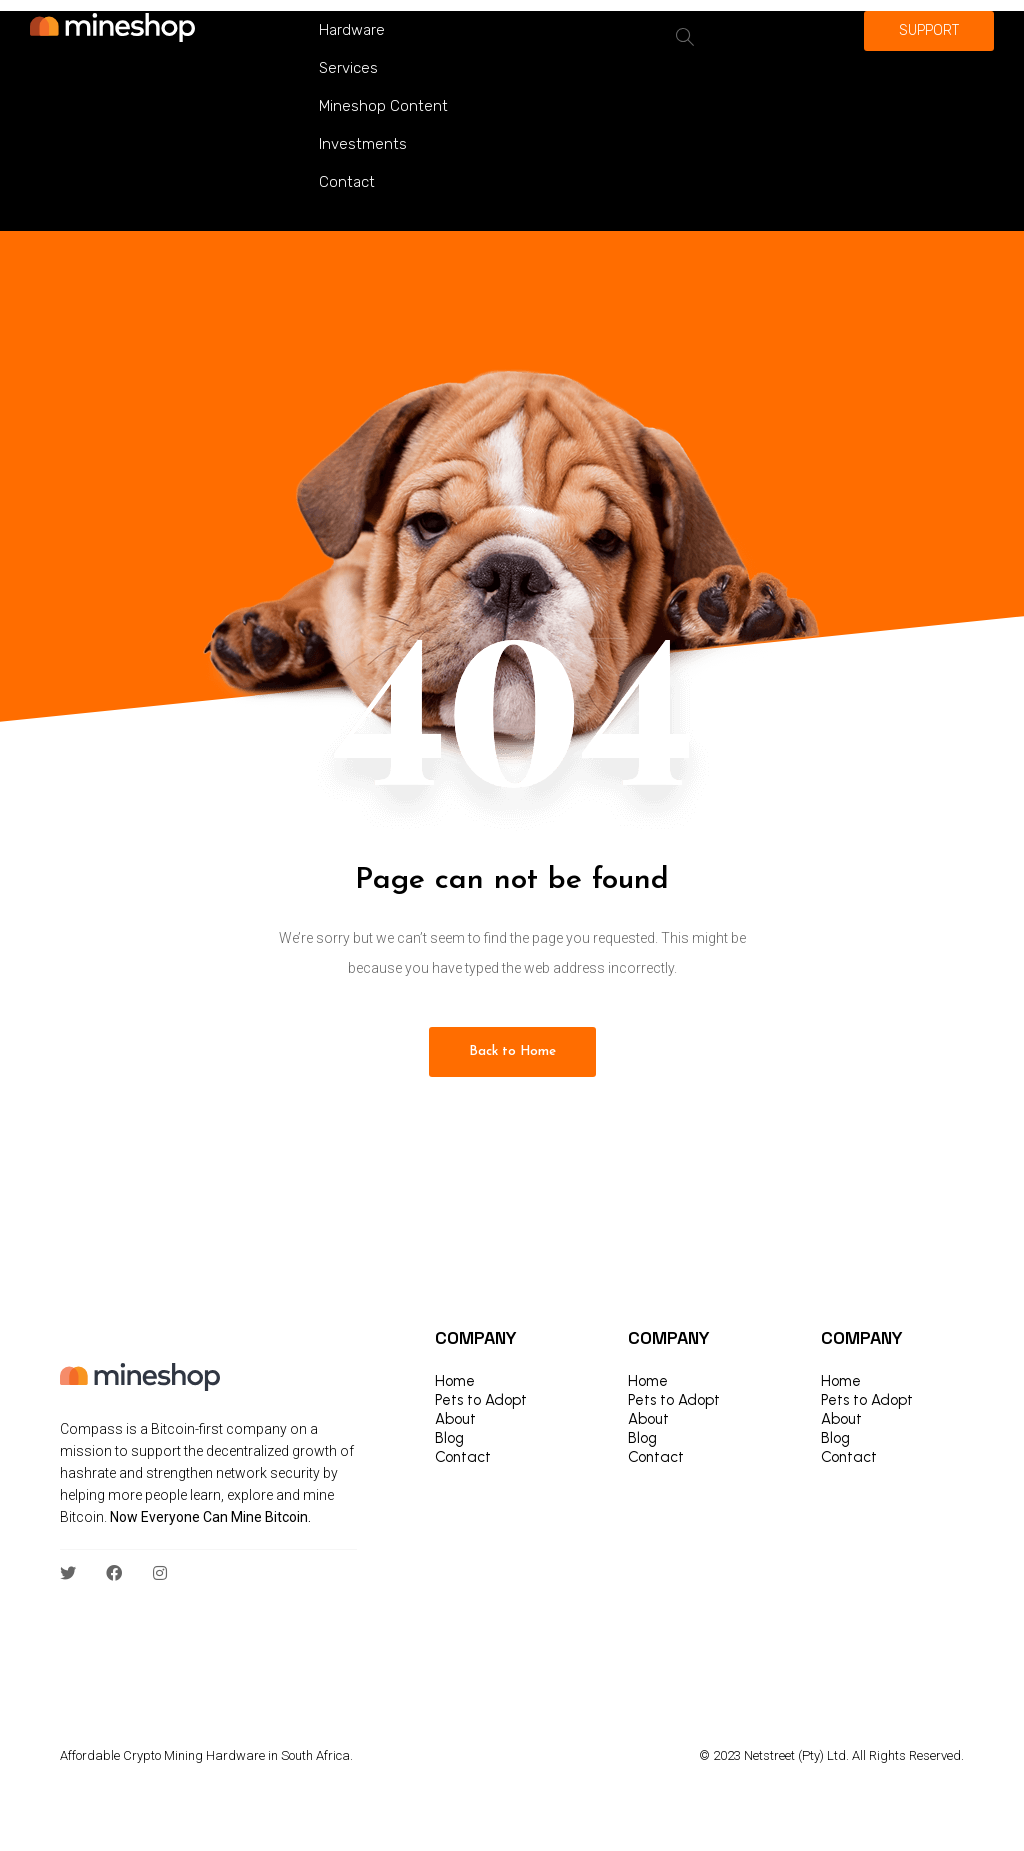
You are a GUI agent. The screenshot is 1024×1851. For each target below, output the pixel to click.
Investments (363, 144)
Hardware (352, 30)
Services (348, 68)
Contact (347, 182)
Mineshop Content (383, 106)
